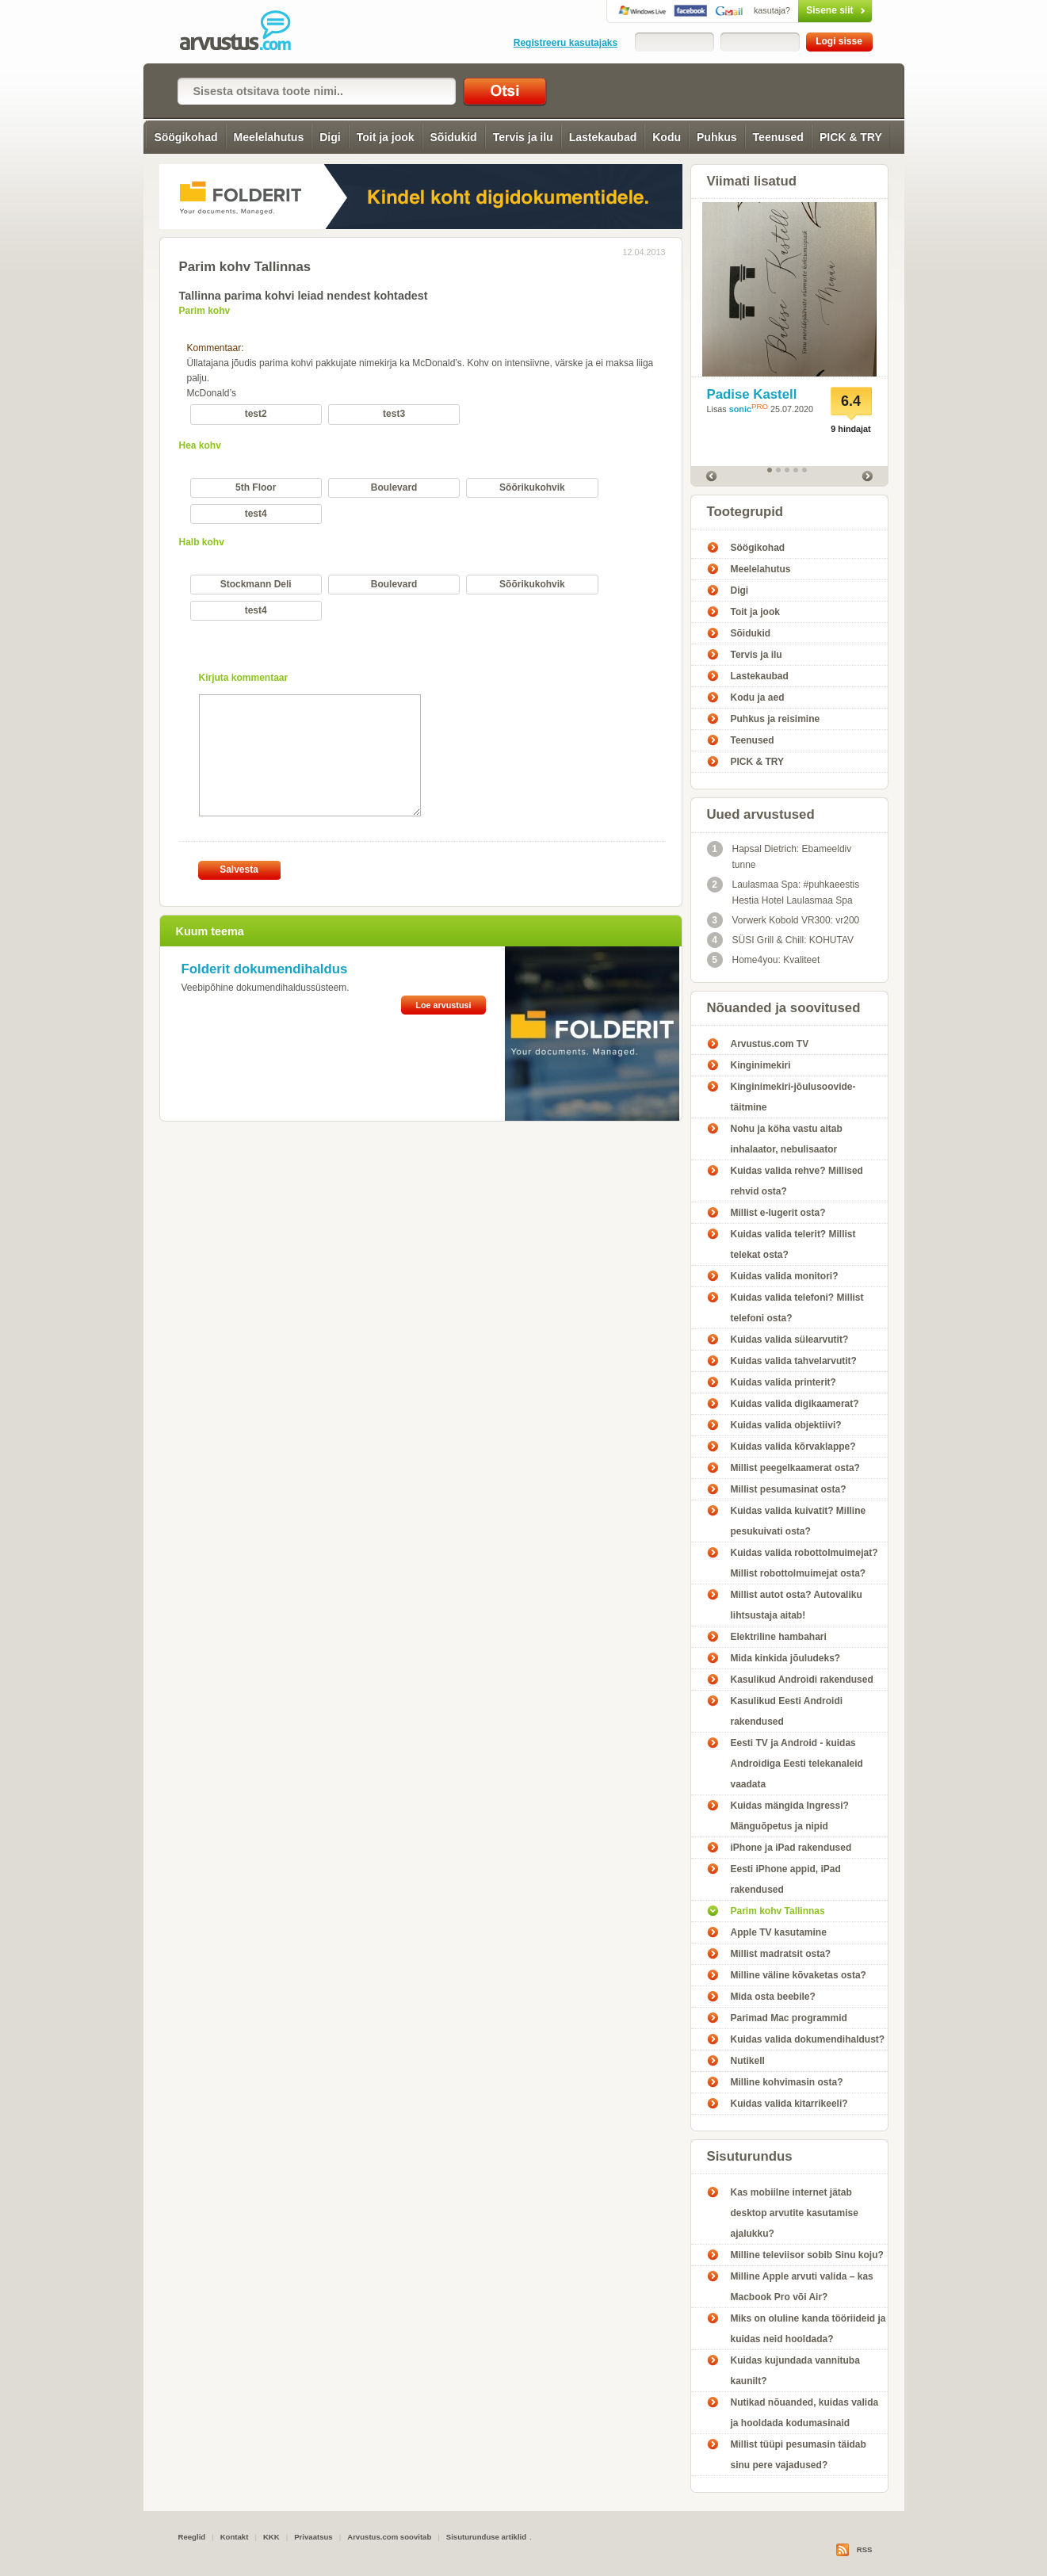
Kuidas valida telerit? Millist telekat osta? (793, 1244)
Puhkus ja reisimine (775, 718)
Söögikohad (185, 137)
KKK (271, 2536)
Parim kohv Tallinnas (778, 1911)
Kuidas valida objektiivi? (786, 1425)
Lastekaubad (603, 137)
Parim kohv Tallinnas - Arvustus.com (246, 31)
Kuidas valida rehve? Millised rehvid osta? (797, 1181)
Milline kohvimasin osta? (787, 2082)
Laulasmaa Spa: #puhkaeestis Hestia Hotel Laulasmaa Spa (783, 891)
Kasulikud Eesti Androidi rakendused (787, 1711)
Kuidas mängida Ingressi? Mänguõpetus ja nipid (790, 1816)
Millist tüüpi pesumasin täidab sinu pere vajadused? (798, 2455)
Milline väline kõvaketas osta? (798, 1975)
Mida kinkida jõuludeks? (786, 1658)
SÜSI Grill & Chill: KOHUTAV (780, 940)
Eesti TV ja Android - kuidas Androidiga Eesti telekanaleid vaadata (797, 1763)
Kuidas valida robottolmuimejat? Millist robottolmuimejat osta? (804, 1563)
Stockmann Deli (256, 584)
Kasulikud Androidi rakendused (802, 1679)
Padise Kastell (752, 394)
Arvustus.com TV (770, 1043)
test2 (256, 413)
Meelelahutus (269, 137)
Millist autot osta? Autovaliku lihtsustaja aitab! (796, 1605)
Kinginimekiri (761, 1065)
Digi (329, 137)
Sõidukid (453, 137)
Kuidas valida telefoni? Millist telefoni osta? (797, 1308)
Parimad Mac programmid (789, 2018)
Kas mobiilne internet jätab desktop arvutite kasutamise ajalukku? (794, 2213)
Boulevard (394, 487)
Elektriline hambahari (779, 1636)
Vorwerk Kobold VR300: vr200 (783, 920)
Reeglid (192, 2536)
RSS (865, 2549)
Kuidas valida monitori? (785, 1276)
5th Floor (255, 487)
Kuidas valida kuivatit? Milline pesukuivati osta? (798, 1521)
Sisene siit (802, 10)
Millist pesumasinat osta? (788, 1489)
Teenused (778, 137)
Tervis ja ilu (523, 137)
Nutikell (748, 2060)
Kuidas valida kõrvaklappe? (793, 1446)
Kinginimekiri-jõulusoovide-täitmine (793, 1097)
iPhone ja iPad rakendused (791, 1847)
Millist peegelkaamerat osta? (795, 1467)
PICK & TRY (851, 137)
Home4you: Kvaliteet (763, 960)
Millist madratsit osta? (781, 1953)
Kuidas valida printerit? (783, 1382)
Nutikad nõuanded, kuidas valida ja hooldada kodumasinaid (805, 2413)
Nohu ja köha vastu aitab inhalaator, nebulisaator (787, 1139)
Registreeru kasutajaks (565, 42)
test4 (256, 513)
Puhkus (717, 137)
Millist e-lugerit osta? (778, 1212)
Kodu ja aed (758, 697)
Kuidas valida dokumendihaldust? (808, 2039)
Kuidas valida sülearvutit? (790, 1339)
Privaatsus (313, 2536)
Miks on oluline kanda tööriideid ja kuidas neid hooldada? (808, 2329)
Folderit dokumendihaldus (265, 969)
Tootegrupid (745, 511)
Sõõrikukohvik (532, 487)
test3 (394, 413)
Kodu (666, 137)
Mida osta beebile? (773, 1996)
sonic (740, 409)
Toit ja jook (386, 137)
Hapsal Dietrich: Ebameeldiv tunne (779, 855)
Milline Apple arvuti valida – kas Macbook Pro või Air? (802, 2287)
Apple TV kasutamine (779, 1932)
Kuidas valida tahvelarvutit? (794, 1360)
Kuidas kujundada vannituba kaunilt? (795, 2371)
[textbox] (317, 91)
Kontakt (234, 2536)
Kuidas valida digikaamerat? (795, 1403)
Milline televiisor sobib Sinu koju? (807, 2255)
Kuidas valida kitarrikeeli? (789, 2103)
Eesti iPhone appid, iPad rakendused (786, 1879)
